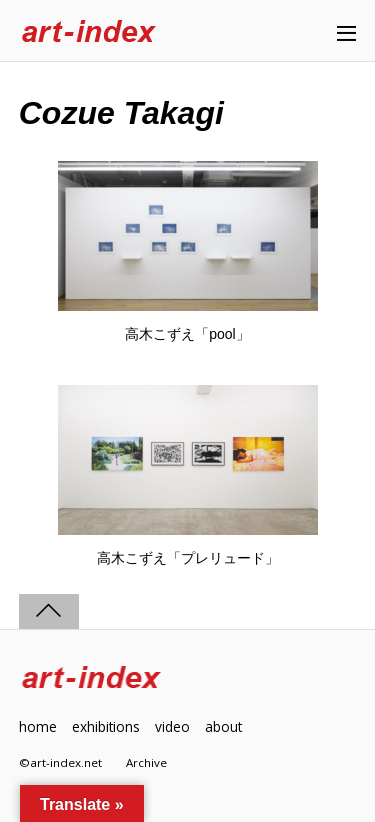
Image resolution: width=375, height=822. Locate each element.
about (223, 726)
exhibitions (106, 726)
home (38, 726)
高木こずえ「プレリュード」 (188, 558)
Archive (146, 762)
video (172, 726)
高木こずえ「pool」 (187, 334)
